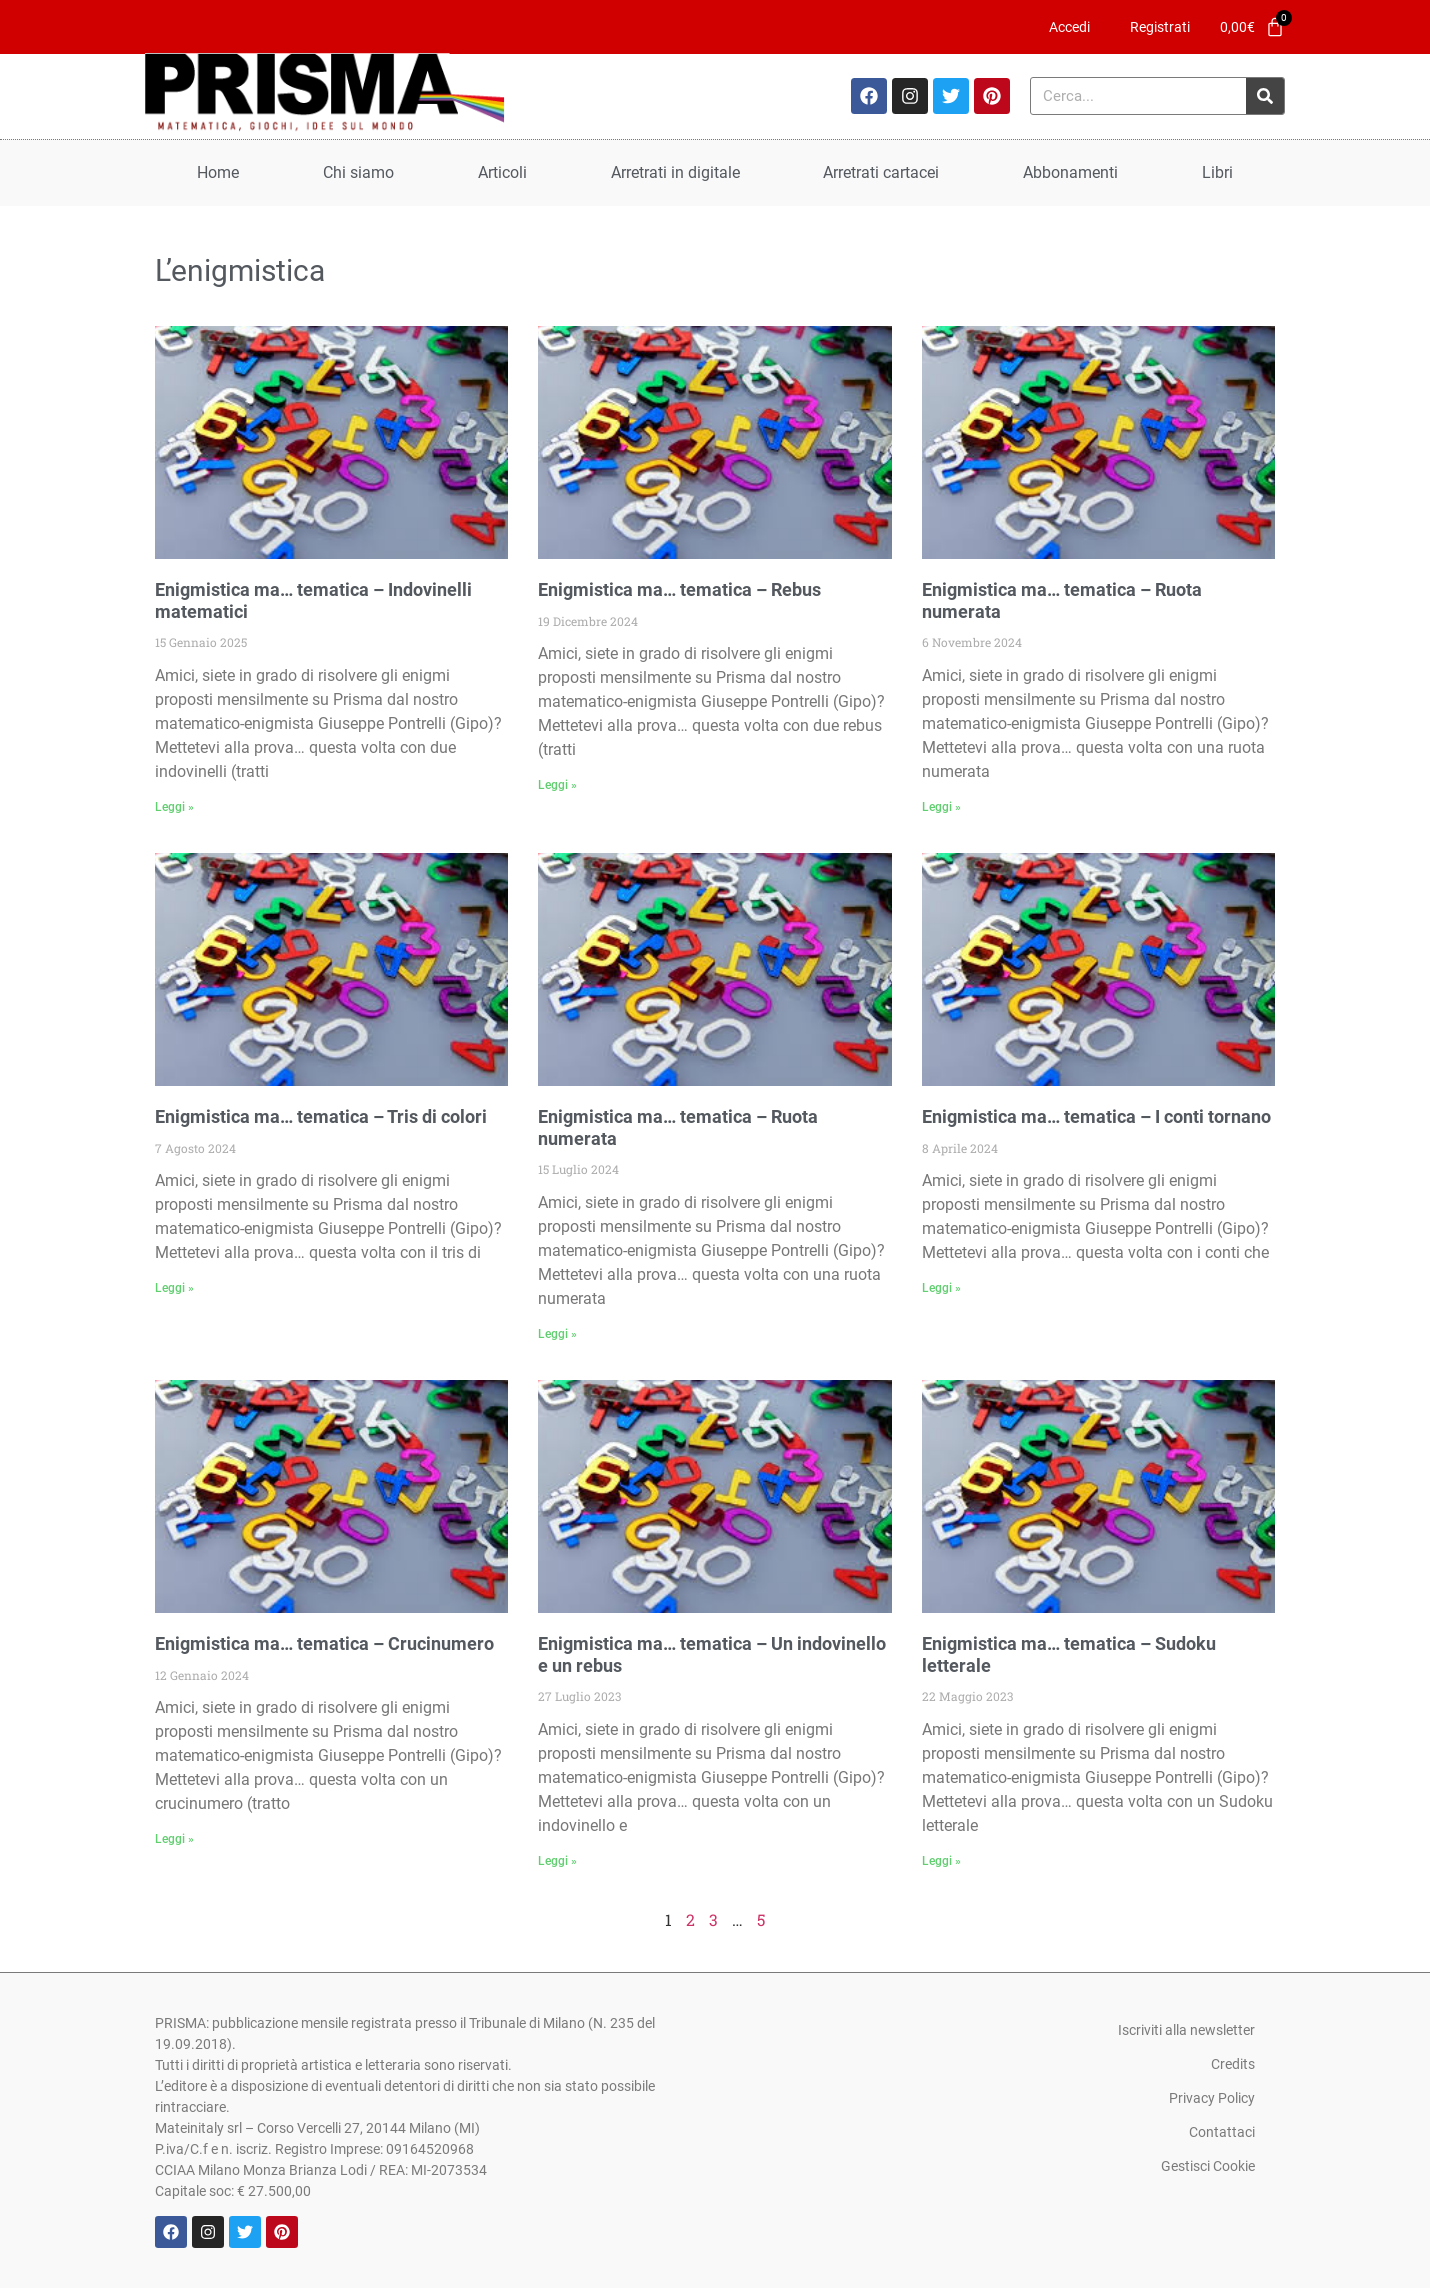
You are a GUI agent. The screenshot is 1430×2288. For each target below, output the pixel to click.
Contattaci (1222, 2132)
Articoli (502, 172)
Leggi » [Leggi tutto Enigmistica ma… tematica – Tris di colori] (174, 1288)
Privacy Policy (1212, 2098)
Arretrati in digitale (675, 172)
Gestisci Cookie (1208, 2166)
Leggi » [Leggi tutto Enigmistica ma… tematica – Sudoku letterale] (941, 1861)
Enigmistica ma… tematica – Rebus (679, 589)
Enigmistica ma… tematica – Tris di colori (321, 1116)
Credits (1233, 2064)
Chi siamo (358, 172)
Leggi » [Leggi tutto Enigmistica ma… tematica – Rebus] (557, 785)
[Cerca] (1265, 96)
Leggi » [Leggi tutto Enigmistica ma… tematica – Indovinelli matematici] (174, 807)
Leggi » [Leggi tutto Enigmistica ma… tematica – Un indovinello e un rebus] (557, 1861)
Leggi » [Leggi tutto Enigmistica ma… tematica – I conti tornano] (941, 1288)
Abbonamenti (1070, 172)
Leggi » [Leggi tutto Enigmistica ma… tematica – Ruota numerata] (941, 807)
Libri (1217, 172)
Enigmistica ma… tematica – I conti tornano (1096, 1116)
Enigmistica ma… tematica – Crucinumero (324, 1643)
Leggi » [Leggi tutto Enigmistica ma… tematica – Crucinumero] (174, 1839)
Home (218, 172)
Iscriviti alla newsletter (1186, 2030)
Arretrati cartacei (881, 172)
